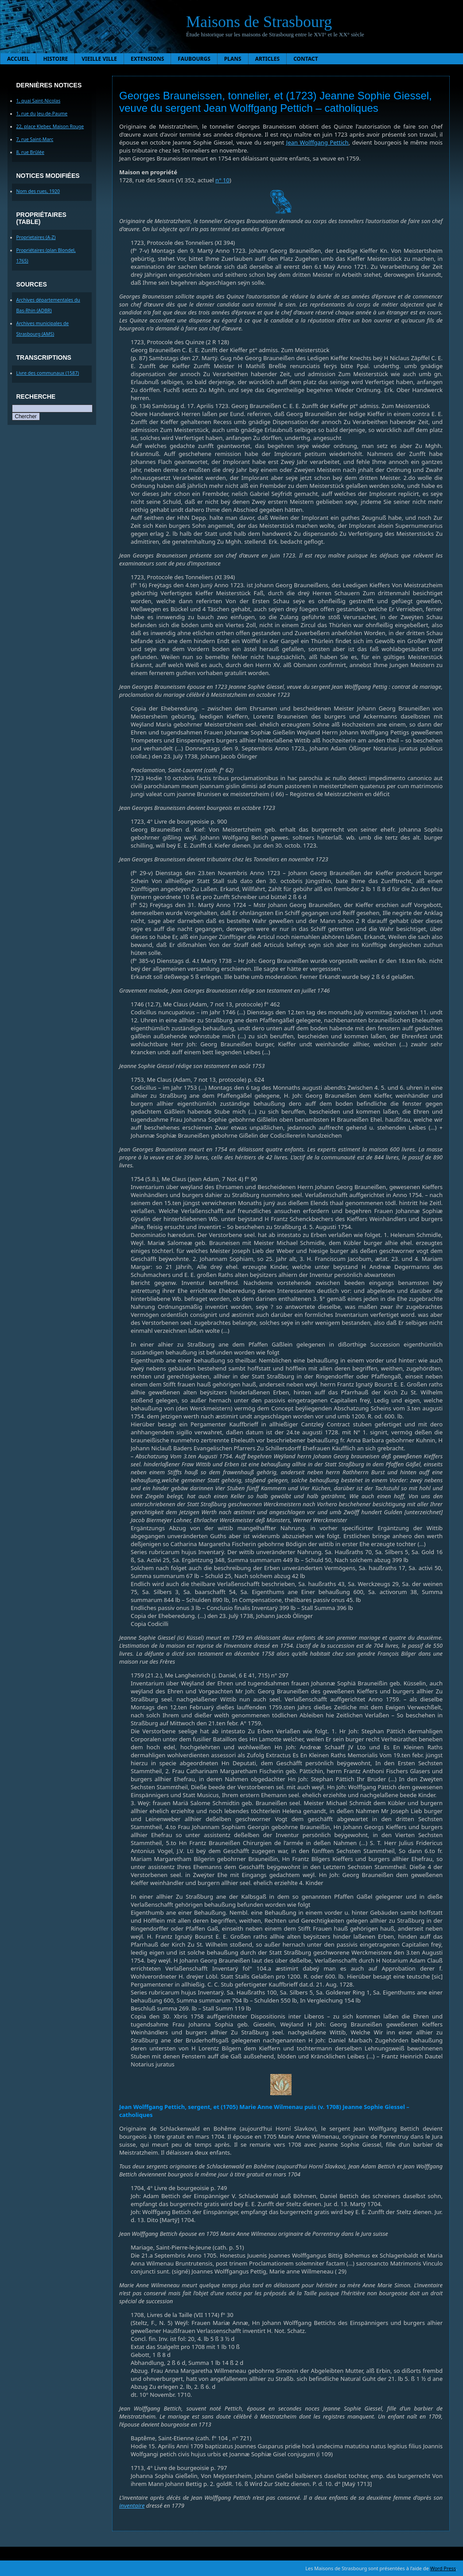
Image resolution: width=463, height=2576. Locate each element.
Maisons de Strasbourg (259, 22)
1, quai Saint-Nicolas (38, 101)
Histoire (55, 59)
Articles (267, 59)
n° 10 (222, 180)
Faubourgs (194, 59)
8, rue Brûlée (30, 152)
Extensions (147, 59)
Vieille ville (99, 59)
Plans (232, 59)
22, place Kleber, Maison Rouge (50, 126)
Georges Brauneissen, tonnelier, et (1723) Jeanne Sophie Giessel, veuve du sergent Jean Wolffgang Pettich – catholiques (275, 102)
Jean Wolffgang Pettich (317, 142)
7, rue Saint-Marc (35, 139)
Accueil (18, 59)
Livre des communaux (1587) (47, 373)
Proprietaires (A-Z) (36, 237)
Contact (305, 59)
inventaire (131, 2505)
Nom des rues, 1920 (38, 191)
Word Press (443, 2568)
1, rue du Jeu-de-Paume (42, 113)
